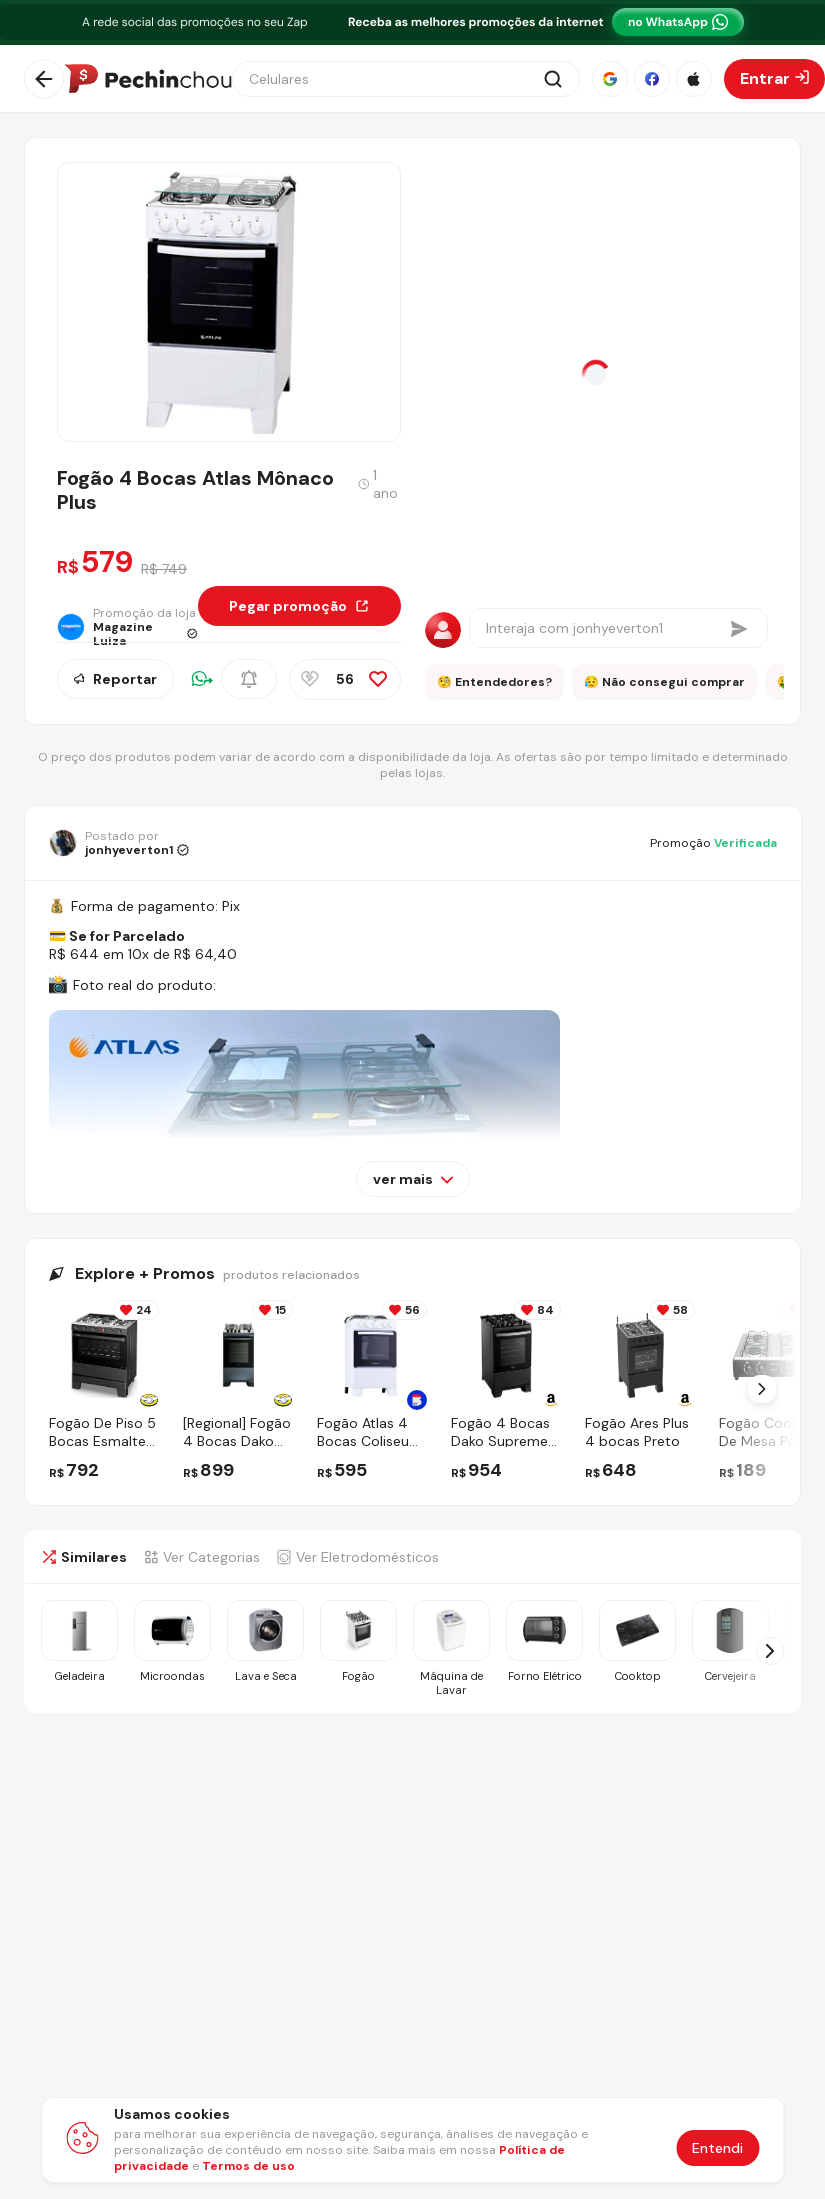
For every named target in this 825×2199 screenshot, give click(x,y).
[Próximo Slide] (762, 1389)
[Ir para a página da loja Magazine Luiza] (127, 627)
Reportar (115, 679)
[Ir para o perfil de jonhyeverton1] (119, 843)
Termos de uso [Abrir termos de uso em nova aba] (248, 2166)
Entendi (717, 2148)
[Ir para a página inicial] (148, 79)
